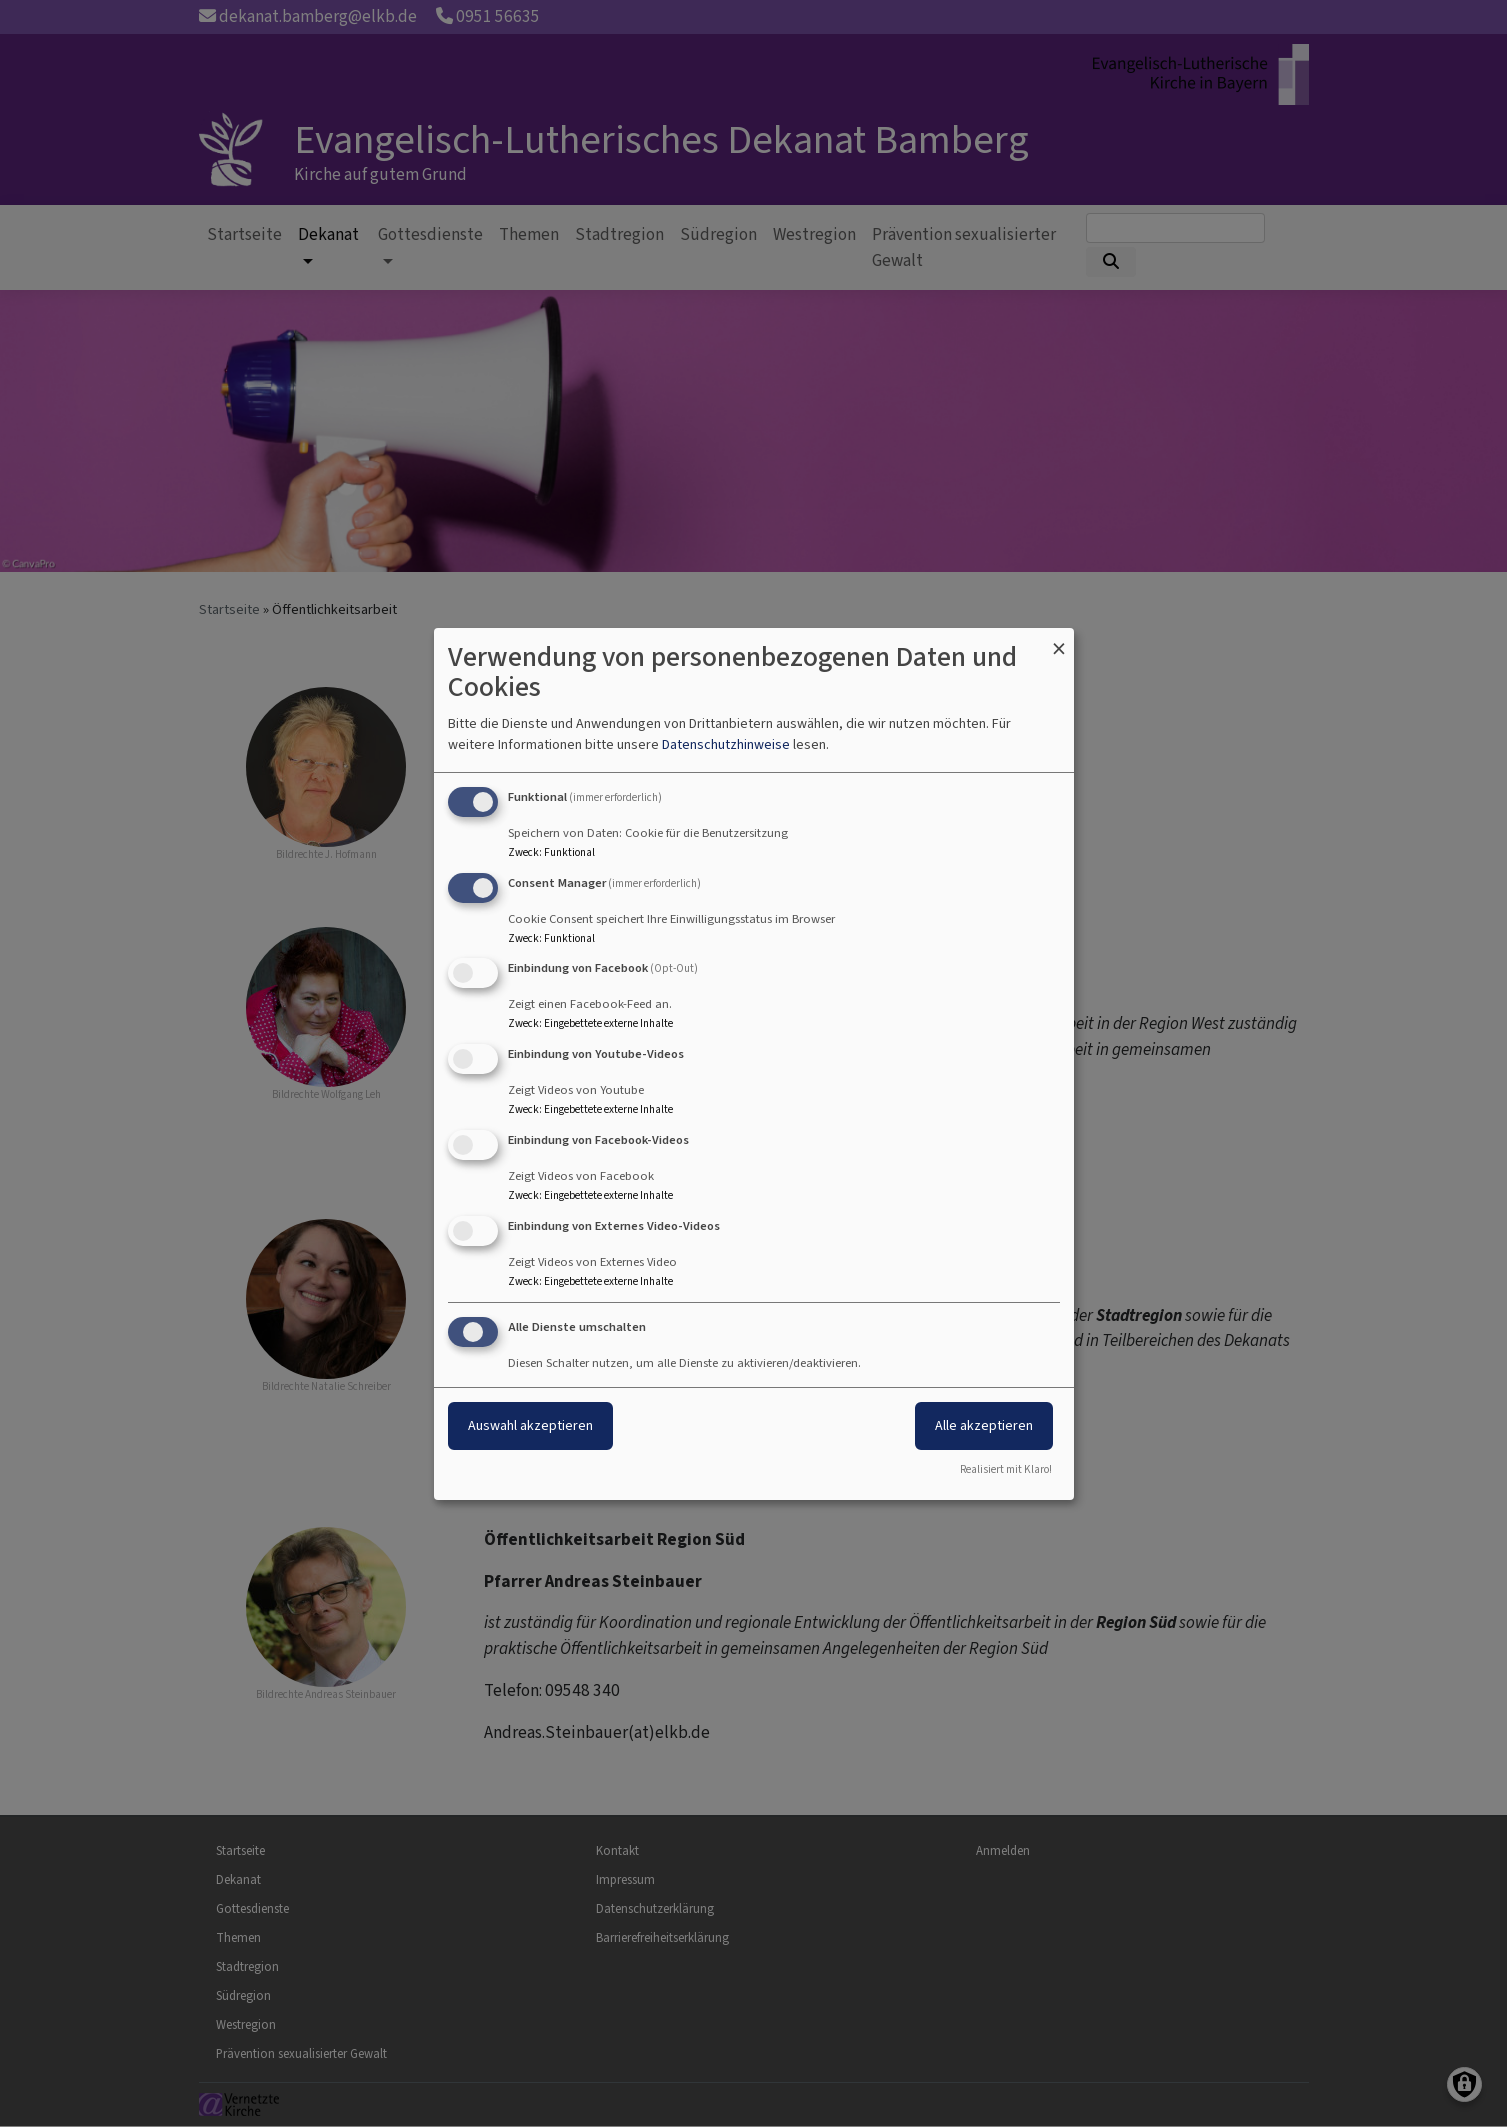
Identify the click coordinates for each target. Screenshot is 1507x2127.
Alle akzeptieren (984, 1425)
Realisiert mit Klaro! (1006, 1469)
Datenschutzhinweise (726, 744)
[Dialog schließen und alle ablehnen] (1059, 640)
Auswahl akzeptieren (530, 1425)
